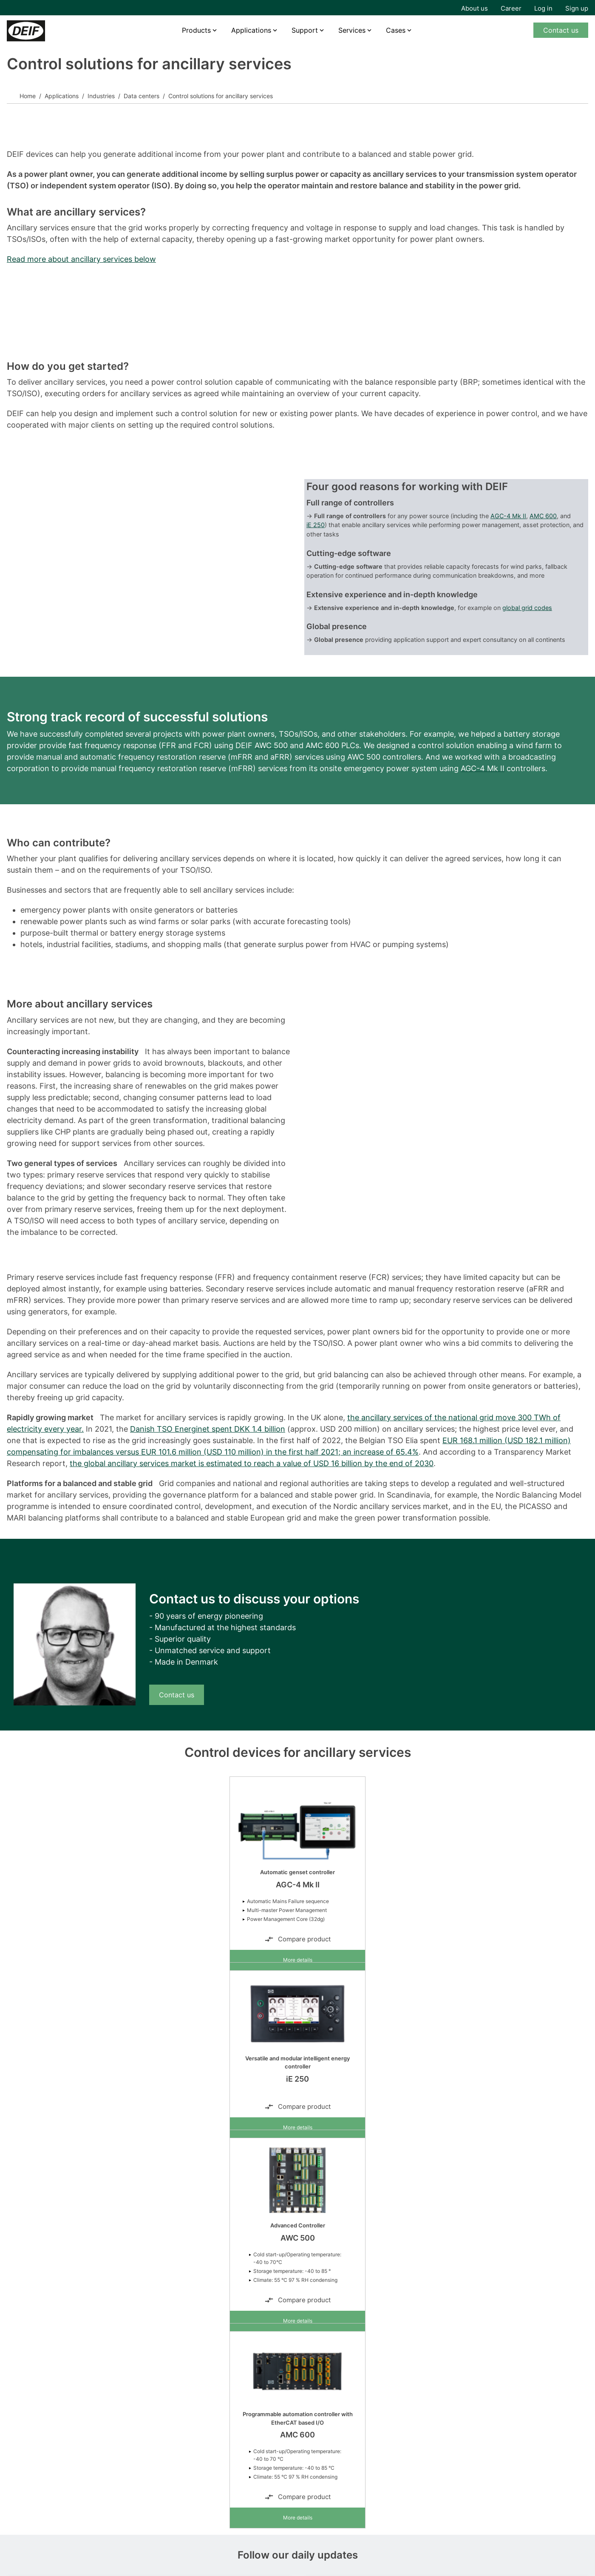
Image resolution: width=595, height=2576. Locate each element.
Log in (543, 8)
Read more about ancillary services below (81, 259)
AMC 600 (543, 515)
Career (511, 8)
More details (297, 1960)
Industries (101, 95)
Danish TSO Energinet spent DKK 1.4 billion (207, 1428)
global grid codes (527, 607)
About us (474, 8)
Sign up (576, 8)
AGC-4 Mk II (508, 515)
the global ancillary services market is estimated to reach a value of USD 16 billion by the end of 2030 (252, 1463)
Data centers (141, 95)
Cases (395, 30)
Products (196, 30)
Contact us (560, 30)
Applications (251, 30)
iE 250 (315, 524)
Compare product (297, 1939)
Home (28, 95)
